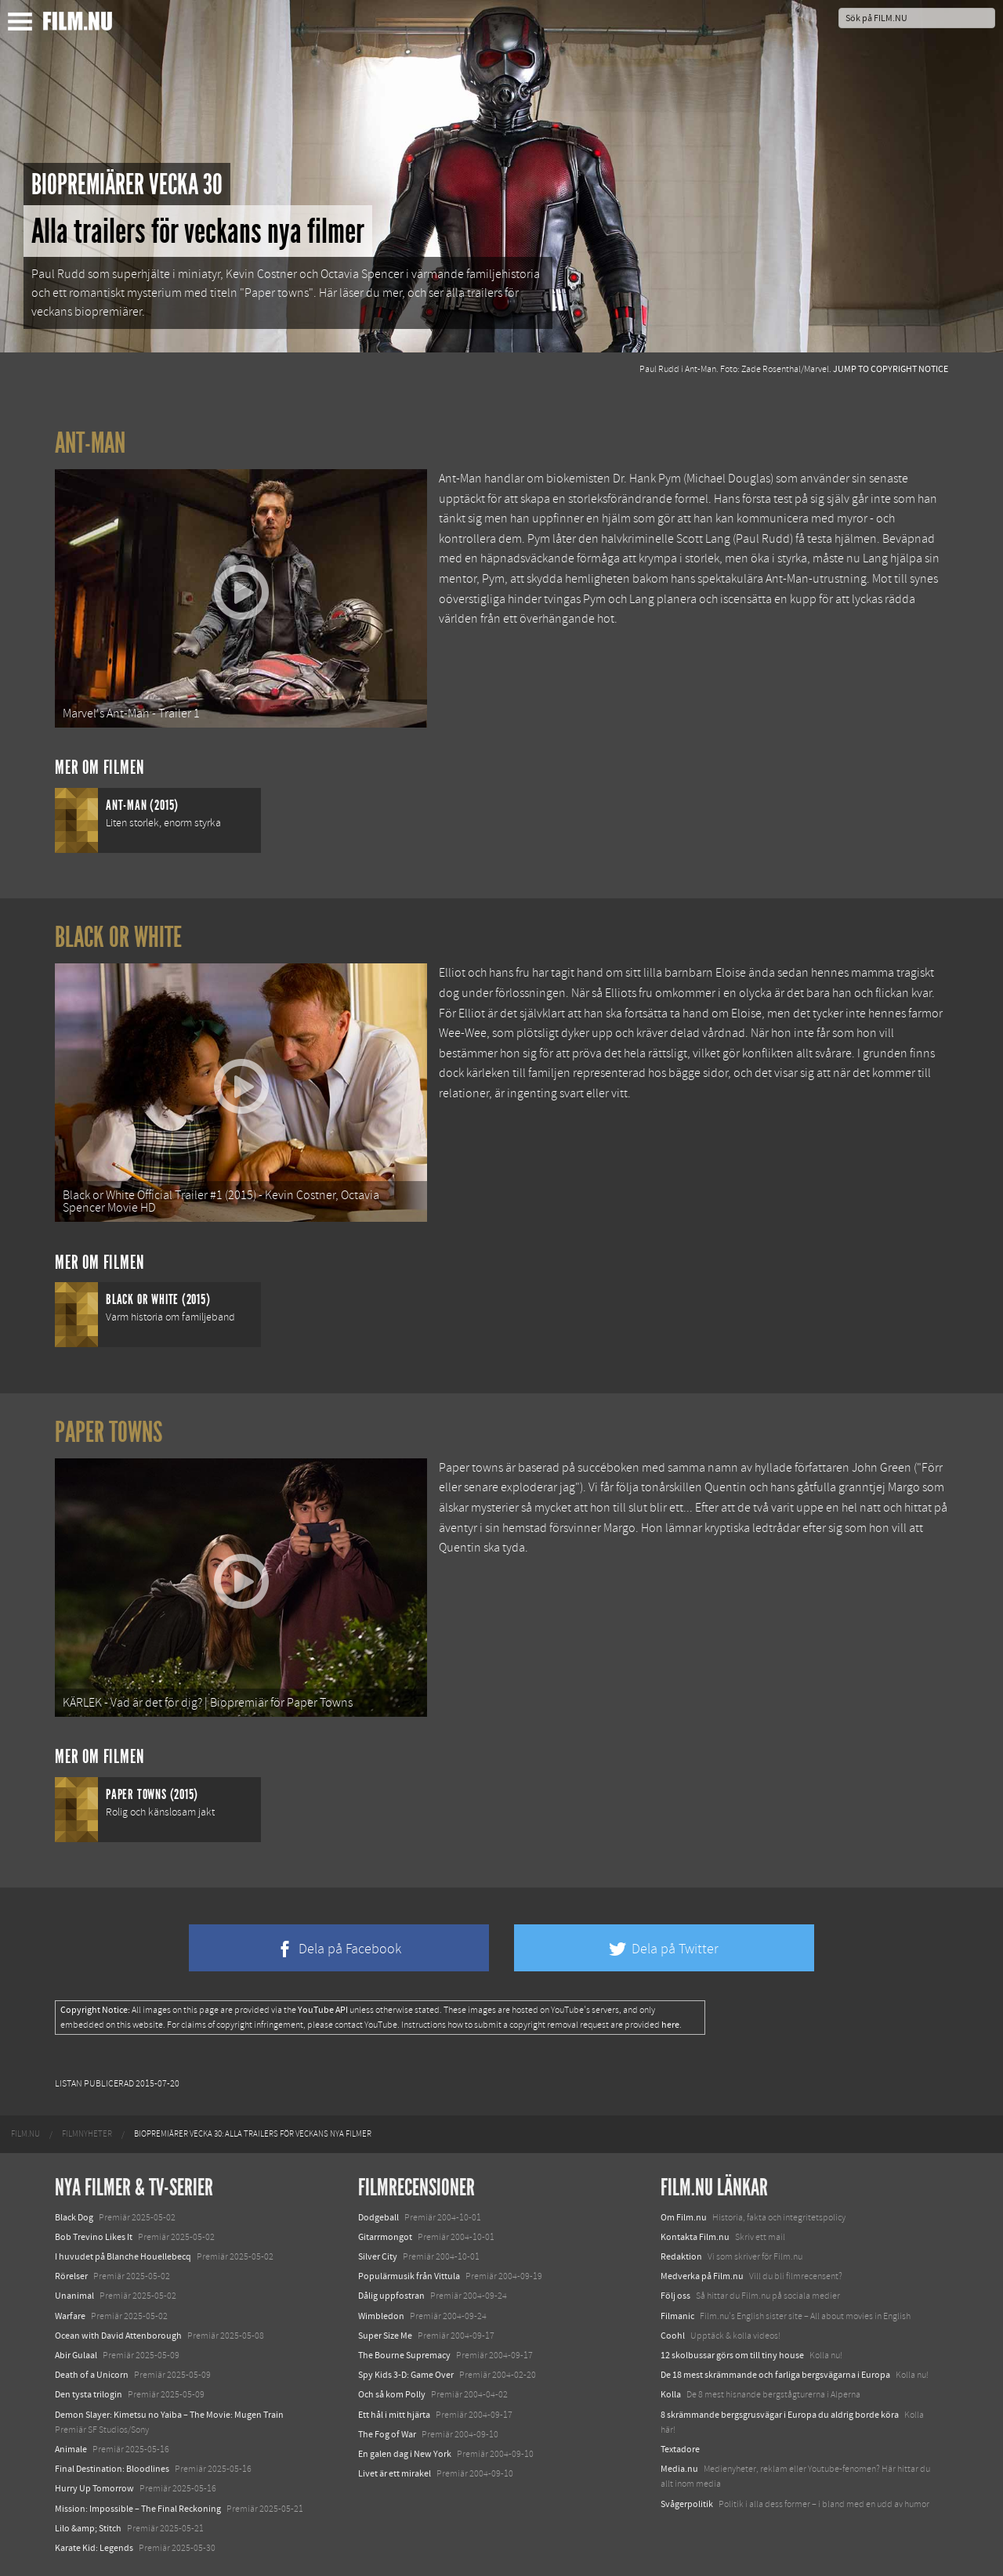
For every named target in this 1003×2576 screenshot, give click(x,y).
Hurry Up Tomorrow (94, 2488)
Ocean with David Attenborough (118, 2335)
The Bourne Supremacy (404, 2355)
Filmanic (677, 2315)
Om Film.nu (684, 2217)
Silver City (377, 2256)
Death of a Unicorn (92, 2374)
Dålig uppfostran (391, 2295)
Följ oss (675, 2295)
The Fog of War (387, 2434)
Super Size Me (385, 2335)
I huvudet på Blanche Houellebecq (123, 2256)
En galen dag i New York (404, 2453)
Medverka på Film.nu (702, 2276)
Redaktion (681, 2256)
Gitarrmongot (385, 2236)
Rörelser (71, 2276)
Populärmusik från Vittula (409, 2276)
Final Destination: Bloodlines (112, 2468)
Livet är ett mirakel (394, 2473)
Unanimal (74, 2295)
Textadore (680, 2449)
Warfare (70, 2315)
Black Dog (74, 2217)
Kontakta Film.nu (695, 2236)
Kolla (671, 2394)
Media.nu (679, 2468)
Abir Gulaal (76, 2355)
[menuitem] (25, 2134)
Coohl (673, 2335)
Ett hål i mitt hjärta (394, 2414)
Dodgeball (378, 2217)
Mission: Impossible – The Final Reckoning (138, 2508)
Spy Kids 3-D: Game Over (406, 2374)
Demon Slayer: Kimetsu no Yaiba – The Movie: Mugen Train (169, 2414)
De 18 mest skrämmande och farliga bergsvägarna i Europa (775, 2374)
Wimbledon (381, 2315)
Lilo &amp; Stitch (88, 2528)
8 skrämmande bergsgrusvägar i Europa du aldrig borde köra (780, 2414)
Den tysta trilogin (88, 2394)
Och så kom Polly (391, 2394)
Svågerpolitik (687, 2503)
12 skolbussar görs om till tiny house (732, 2355)
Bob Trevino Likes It (93, 2236)
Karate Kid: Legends (94, 2547)
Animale (71, 2449)
